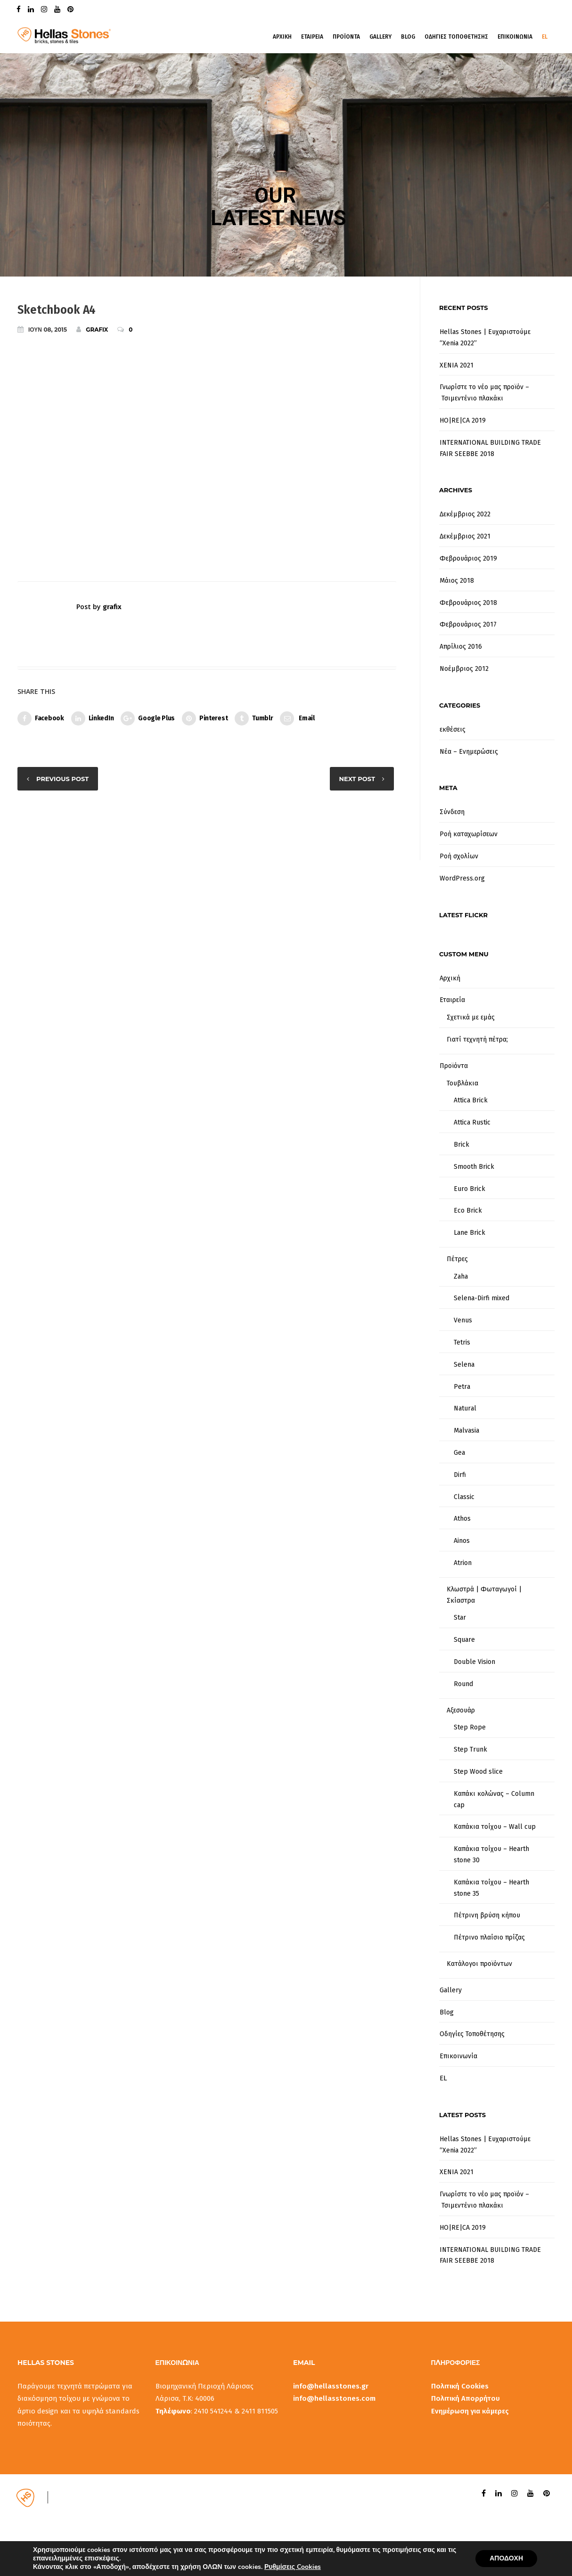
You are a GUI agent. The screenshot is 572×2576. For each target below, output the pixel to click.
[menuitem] (497, 2078)
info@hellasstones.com (334, 2398)
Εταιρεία (452, 1000)
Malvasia (466, 1431)
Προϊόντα (454, 1066)
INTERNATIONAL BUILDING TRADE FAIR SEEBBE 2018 (490, 448)
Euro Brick (469, 1189)
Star (460, 1618)
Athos (462, 1519)
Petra (462, 1387)
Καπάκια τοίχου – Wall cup (495, 1827)
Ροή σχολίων (459, 856)
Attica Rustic (472, 1122)
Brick (461, 1145)
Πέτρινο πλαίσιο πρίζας (489, 1937)
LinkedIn (92, 718)
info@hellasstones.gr (330, 2386)
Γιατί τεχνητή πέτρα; (477, 1039)
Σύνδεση (452, 812)
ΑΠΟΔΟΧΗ (506, 2558)
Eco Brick (468, 1210)
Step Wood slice (478, 1772)
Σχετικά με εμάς (471, 1017)
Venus (463, 1320)
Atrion (463, 1563)
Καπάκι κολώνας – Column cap (494, 1799)
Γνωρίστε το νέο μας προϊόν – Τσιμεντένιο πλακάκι (484, 392)
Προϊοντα (346, 36)
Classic (464, 1497)
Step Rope (470, 1727)
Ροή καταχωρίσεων (469, 834)
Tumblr (254, 718)
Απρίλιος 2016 (461, 647)
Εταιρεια (312, 36)
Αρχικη (282, 36)
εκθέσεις (453, 730)
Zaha (461, 1276)
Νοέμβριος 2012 (464, 669)
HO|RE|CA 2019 (463, 420)
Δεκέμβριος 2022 (465, 514)
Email (297, 718)
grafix (92, 329)
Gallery (380, 36)
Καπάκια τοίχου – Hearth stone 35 (491, 1888)
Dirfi (460, 1475)
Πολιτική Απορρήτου (465, 2398)
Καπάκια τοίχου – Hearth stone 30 (491, 1854)
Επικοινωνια (515, 36)
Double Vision (474, 1662)
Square (464, 1640)
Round (463, 1684)
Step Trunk (470, 1749)
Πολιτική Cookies (460, 2386)
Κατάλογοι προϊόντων (479, 1964)
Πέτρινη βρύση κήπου (487, 1915)
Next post (357, 779)
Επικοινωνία (458, 2056)
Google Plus (148, 718)
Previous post (62, 779)
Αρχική (450, 978)
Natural (465, 1408)
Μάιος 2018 (457, 581)
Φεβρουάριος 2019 (468, 558)
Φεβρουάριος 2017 (468, 624)
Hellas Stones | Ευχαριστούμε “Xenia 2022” (485, 337)
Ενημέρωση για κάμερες (470, 2411)
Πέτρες (457, 1259)
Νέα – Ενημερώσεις (469, 752)
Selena (464, 1365)
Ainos (462, 1541)
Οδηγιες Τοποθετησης (456, 36)
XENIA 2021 (457, 365)
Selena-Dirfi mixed (481, 1298)
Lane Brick (469, 1233)
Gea (459, 1453)
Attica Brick (471, 1100)
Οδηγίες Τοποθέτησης (472, 2034)
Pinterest (205, 718)
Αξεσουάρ (461, 1710)
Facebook (40, 718)
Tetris (462, 1342)
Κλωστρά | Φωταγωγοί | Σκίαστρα (484, 1595)
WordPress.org (462, 878)
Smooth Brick (474, 1167)
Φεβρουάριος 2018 (468, 603)
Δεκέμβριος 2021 (465, 536)
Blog (408, 36)
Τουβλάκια (462, 1083)
